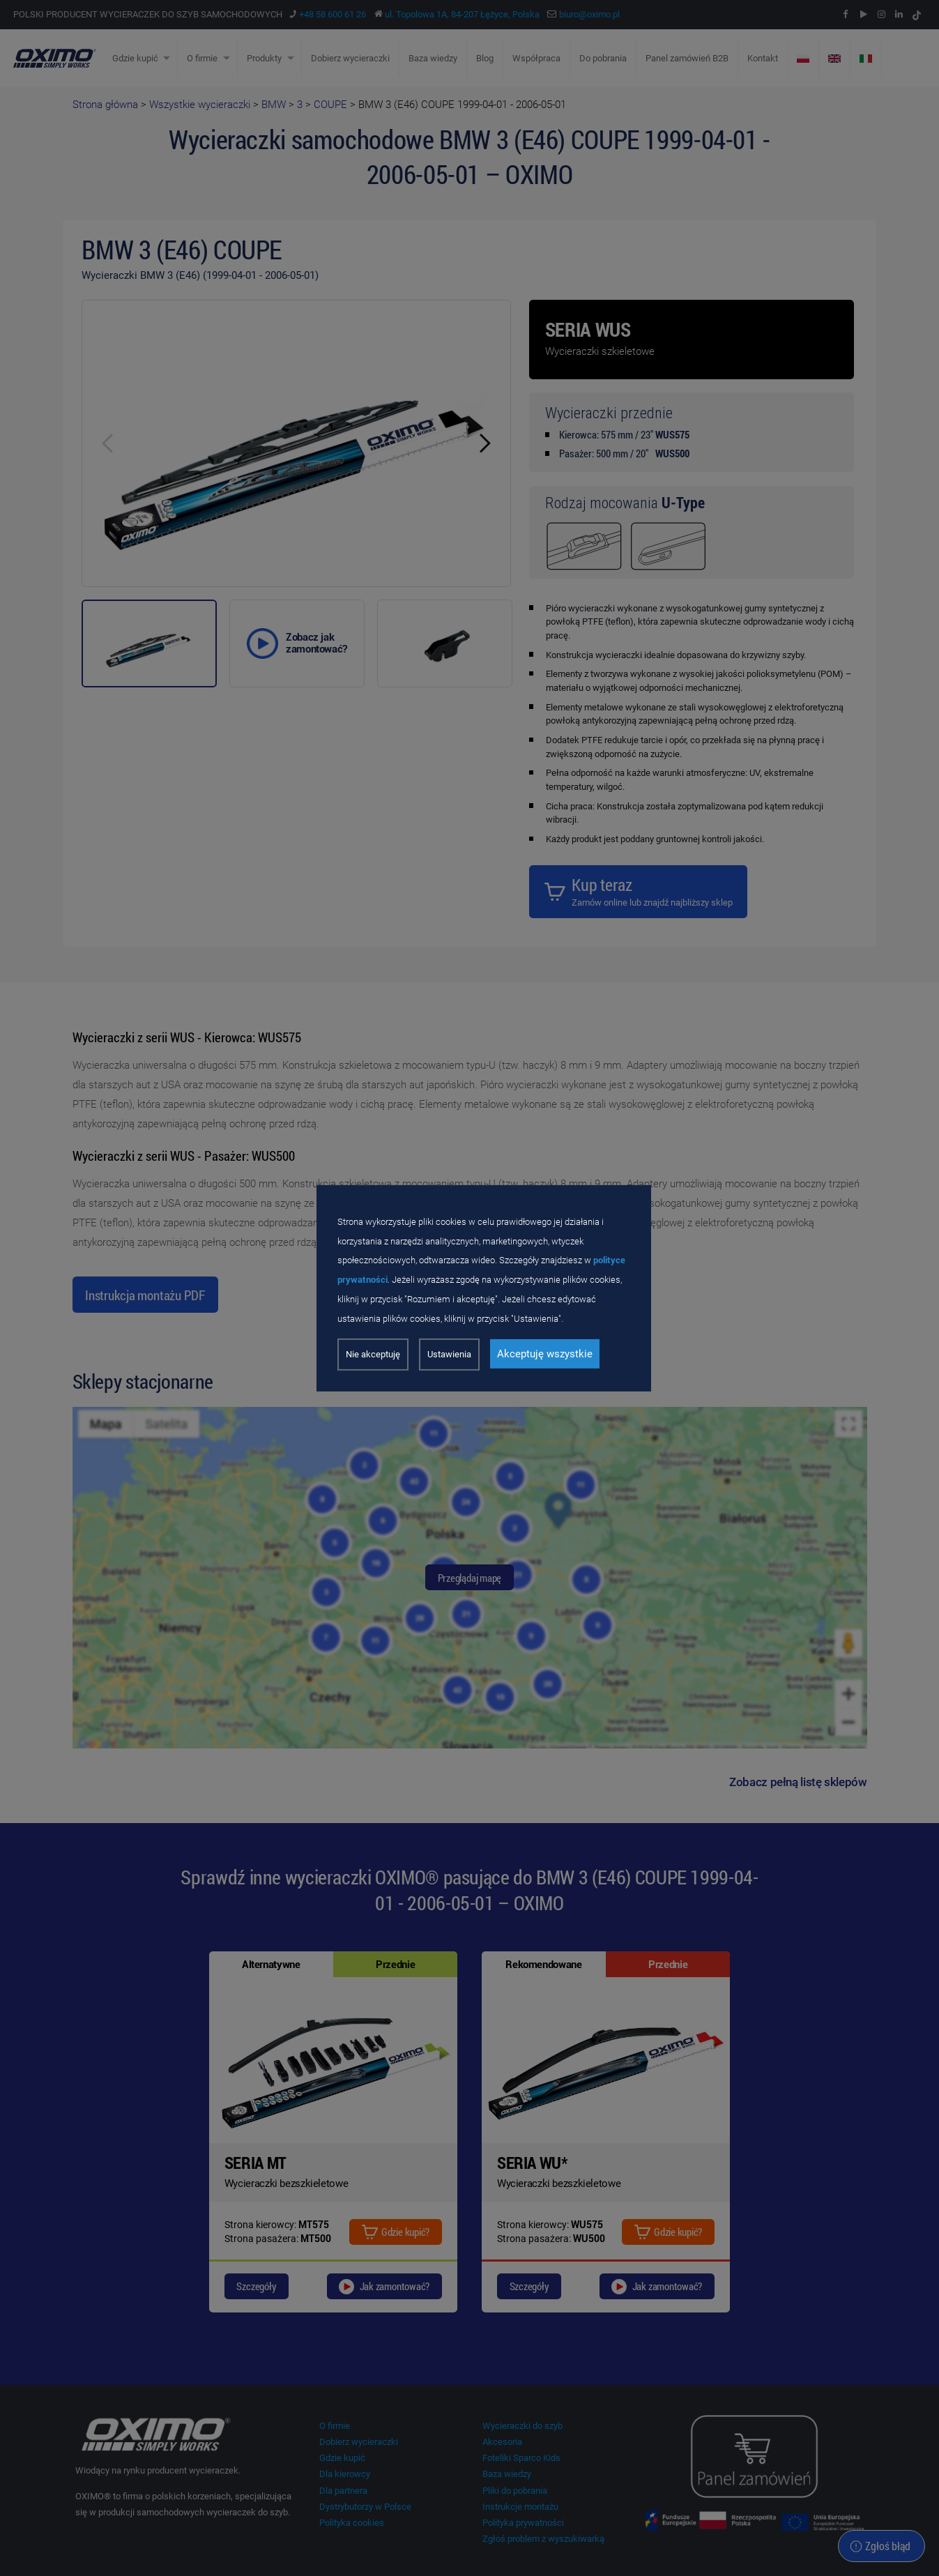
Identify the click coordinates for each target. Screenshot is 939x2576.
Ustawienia (449, 1354)
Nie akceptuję (373, 1354)
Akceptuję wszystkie (545, 1354)
